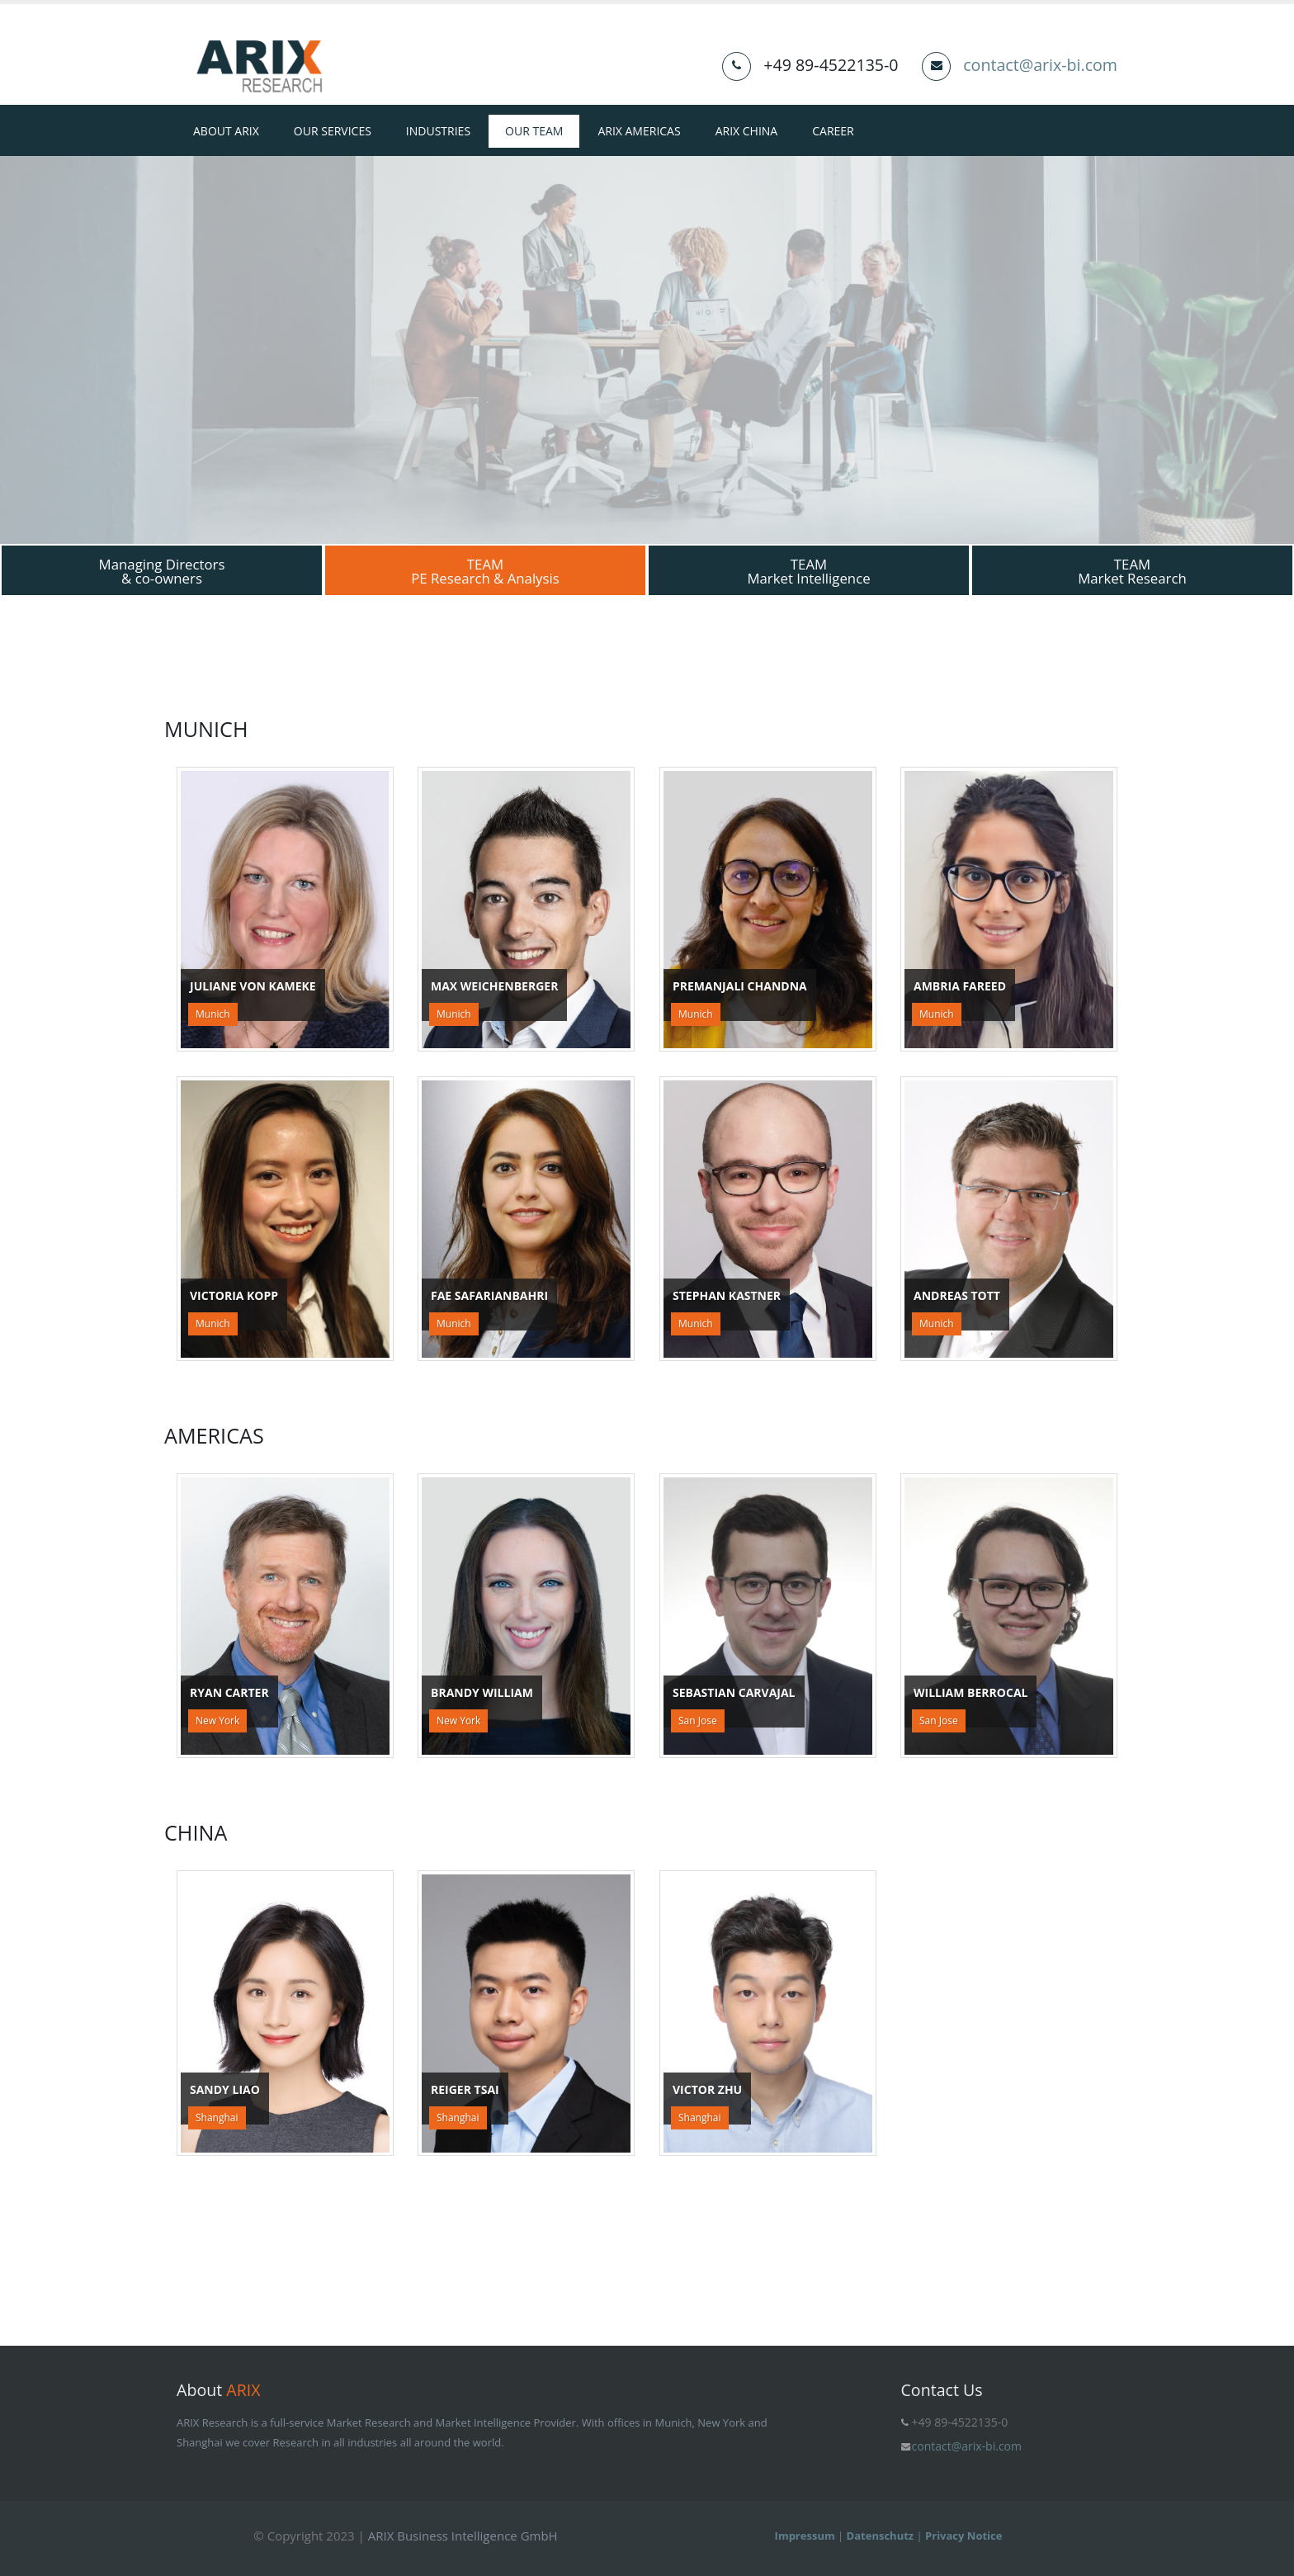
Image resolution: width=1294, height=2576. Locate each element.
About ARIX (226, 131)
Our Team (534, 131)
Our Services (332, 131)
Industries (438, 131)
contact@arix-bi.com (1040, 65)
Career (833, 131)
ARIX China (746, 131)
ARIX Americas (638, 131)
